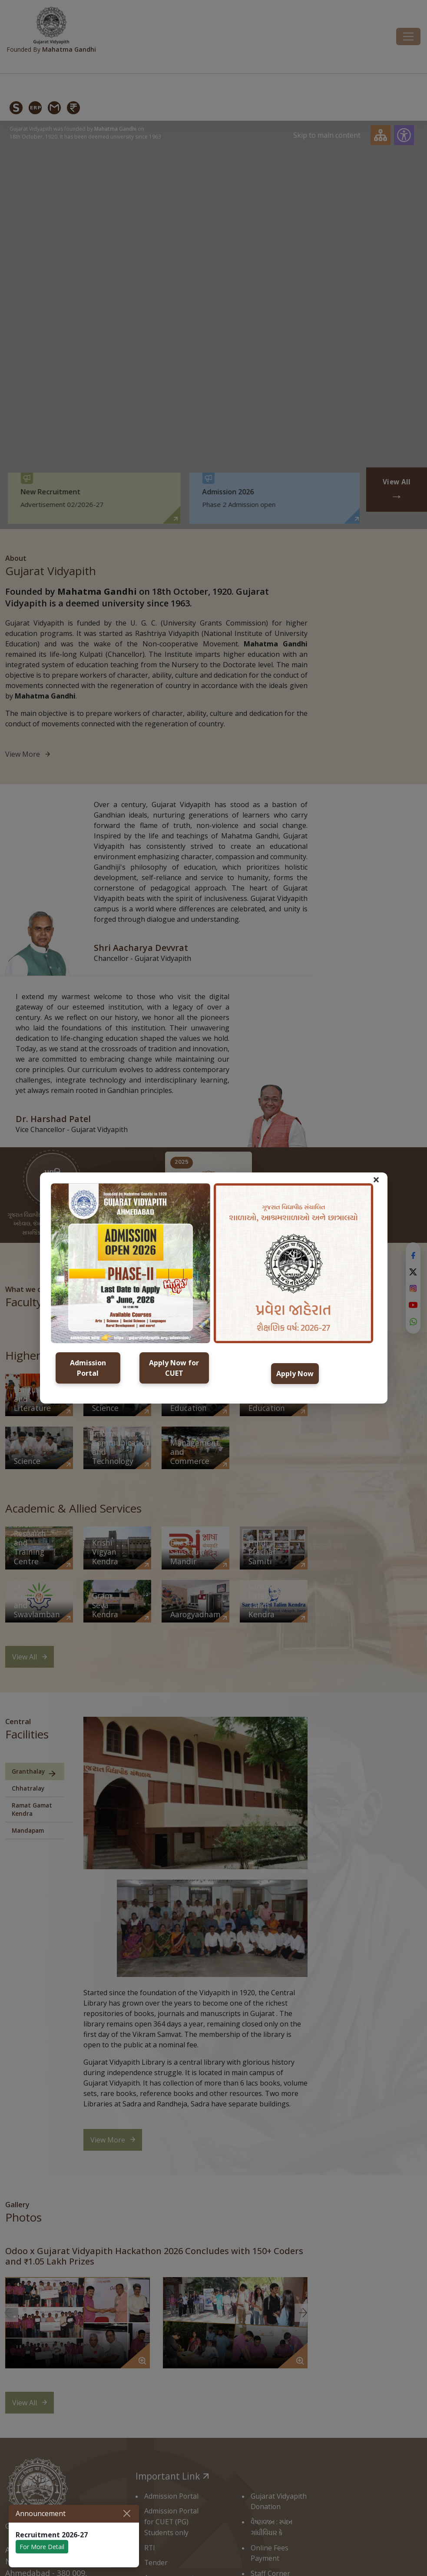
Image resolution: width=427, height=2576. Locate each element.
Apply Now (295, 1373)
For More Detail (42, 2547)
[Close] (127, 2513)
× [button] (376, 1179)
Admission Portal (88, 1368)
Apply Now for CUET (174, 1368)
